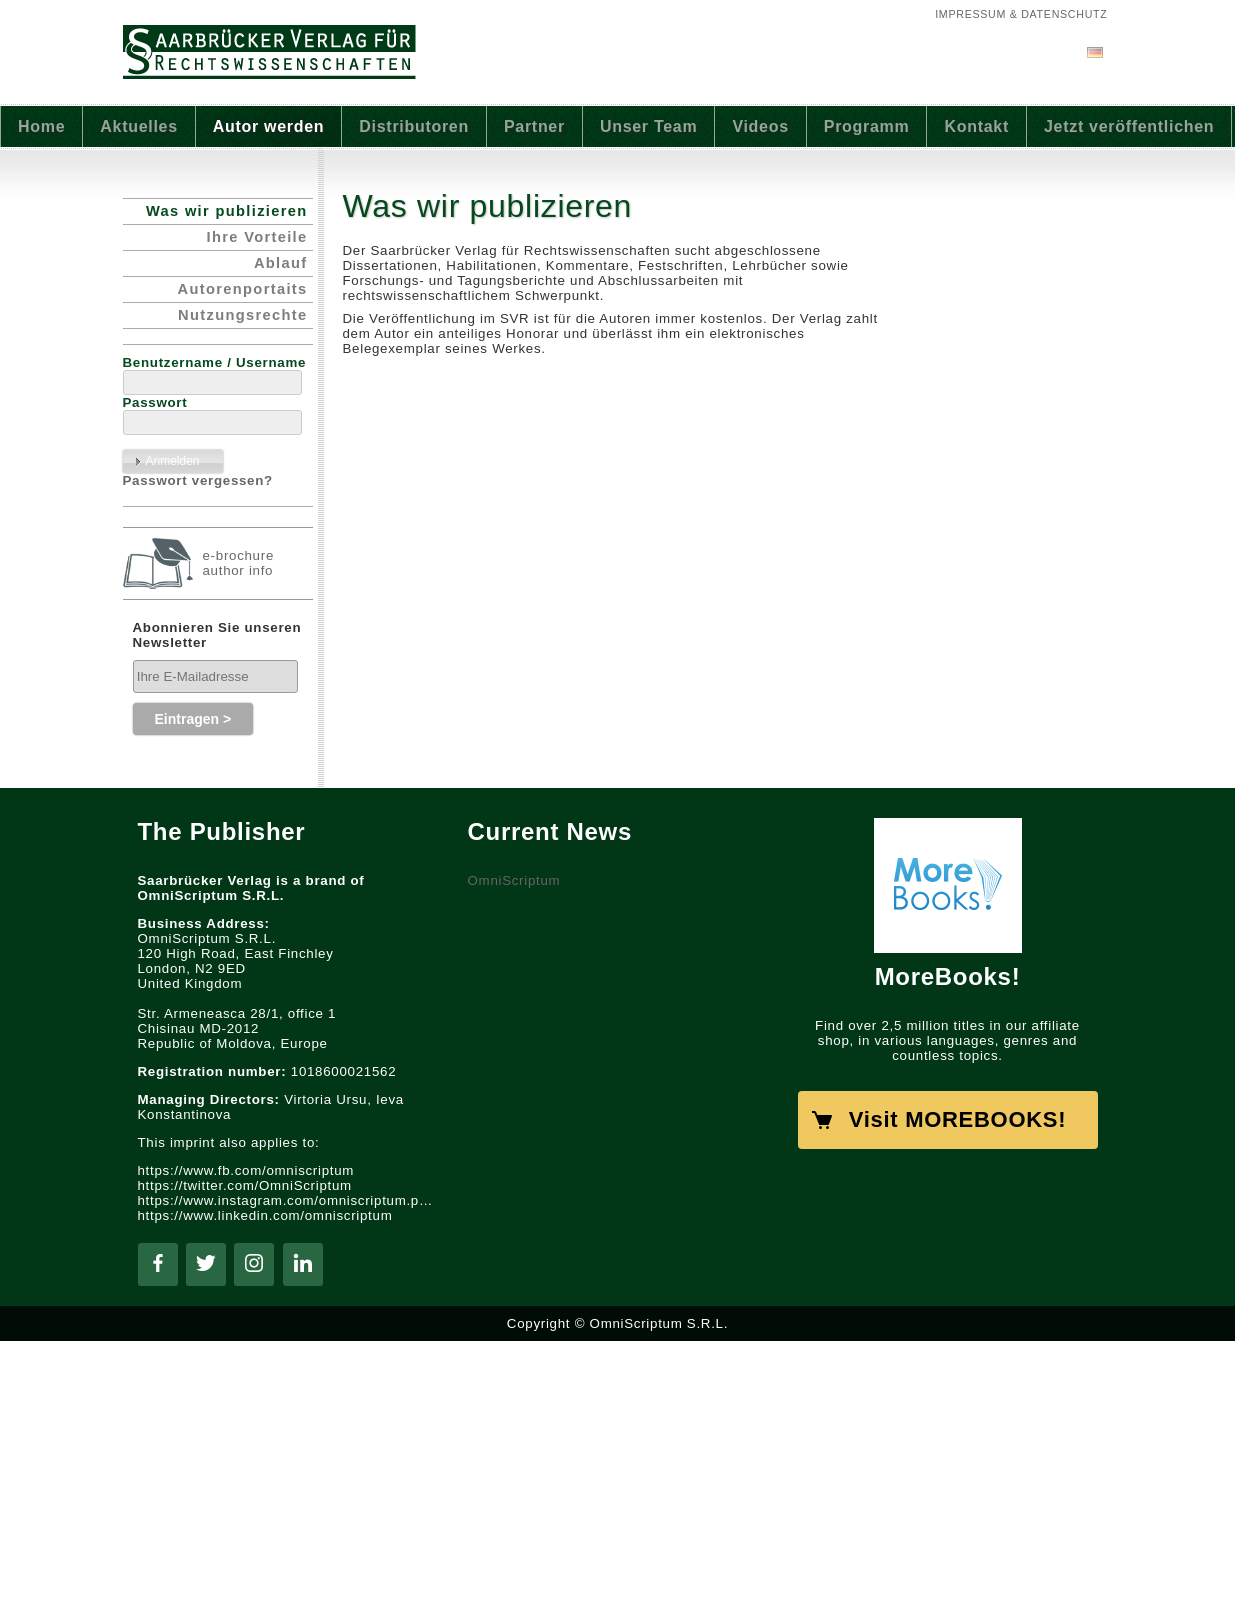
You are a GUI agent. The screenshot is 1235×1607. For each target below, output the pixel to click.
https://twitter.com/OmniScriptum (245, 1185)
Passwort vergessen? (198, 480)
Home (41, 126)
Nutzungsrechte (242, 315)
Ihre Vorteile (257, 237)
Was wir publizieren (227, 211)
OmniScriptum (514, 880)
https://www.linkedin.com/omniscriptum (265, 1215)
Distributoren (414, 126)
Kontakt (976, 126)
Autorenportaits (243, 289)
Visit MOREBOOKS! (957, 1119)
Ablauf (281, 263)
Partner (534, 126)
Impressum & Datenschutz (1021, 14)
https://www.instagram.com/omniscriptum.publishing (288, 1200)
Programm (867, 126)
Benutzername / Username (215, 362)
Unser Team (648, 126)
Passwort (155, 402)
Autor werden (269, 126)
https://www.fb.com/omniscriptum (246, 1170)
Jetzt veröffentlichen (1129, 126)
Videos (760, 126)
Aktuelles (138, 126)
